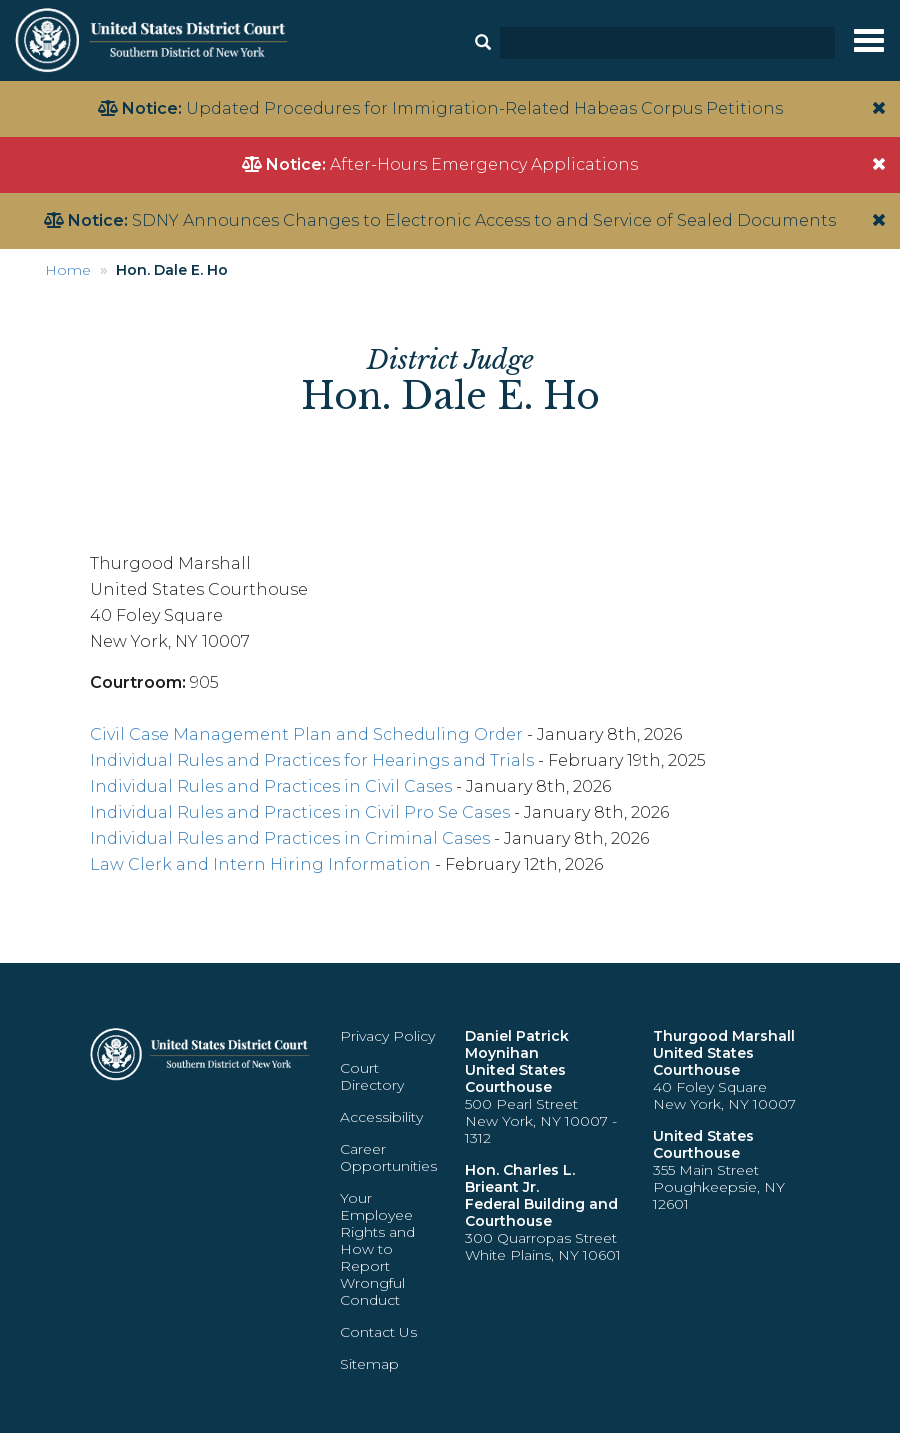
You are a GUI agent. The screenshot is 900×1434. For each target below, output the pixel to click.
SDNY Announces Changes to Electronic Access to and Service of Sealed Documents (484, 220)
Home (68, 270)
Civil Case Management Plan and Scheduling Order (306, 734)
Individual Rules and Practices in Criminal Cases (290, 838)
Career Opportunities (388, 1157)
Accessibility (381, 1117)
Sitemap (369, 1364)
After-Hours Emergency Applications (484, 164)
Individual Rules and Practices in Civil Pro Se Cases (300, 812)
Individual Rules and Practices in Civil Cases (271, 786)
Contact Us (378, 1332)
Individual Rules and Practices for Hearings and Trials (312, 760)
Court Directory (372, 1076)
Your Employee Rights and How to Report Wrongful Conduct (377, 1249)
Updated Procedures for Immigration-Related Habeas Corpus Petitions (484, 108)
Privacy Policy (387, 1036)
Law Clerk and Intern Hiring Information (260, 864)
